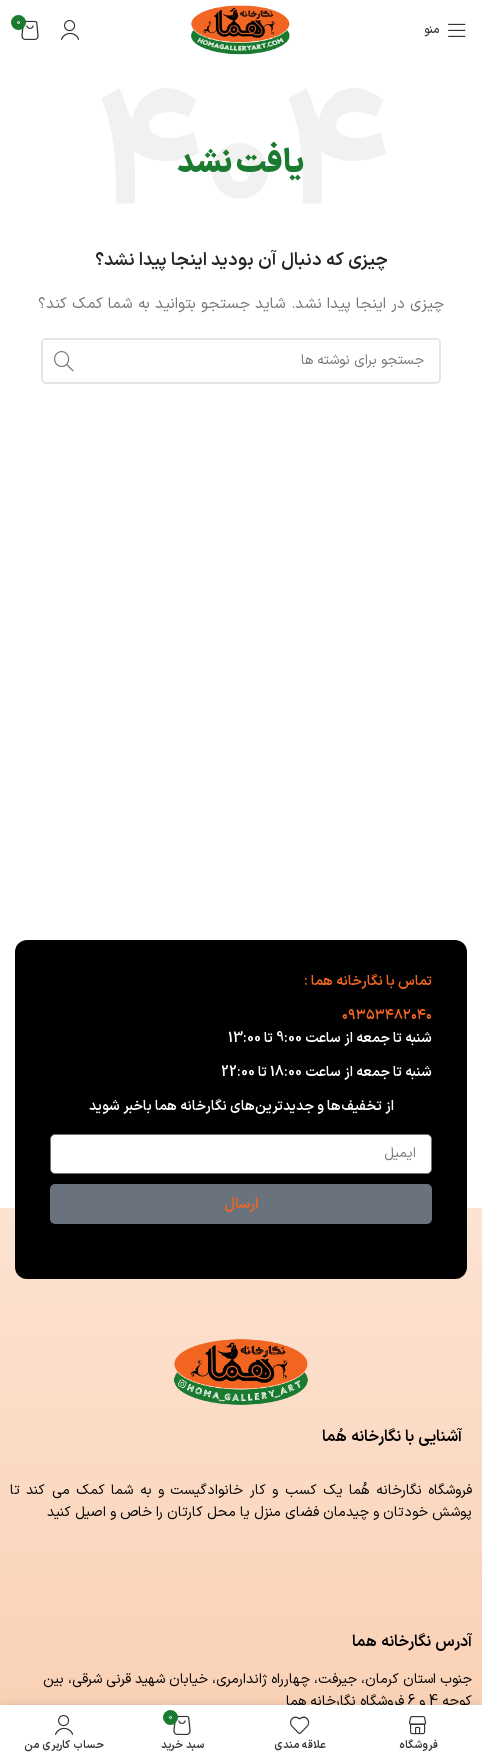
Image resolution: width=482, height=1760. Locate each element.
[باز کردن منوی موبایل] (445, 30)
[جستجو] (241, 361)
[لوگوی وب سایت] (241, 29)
